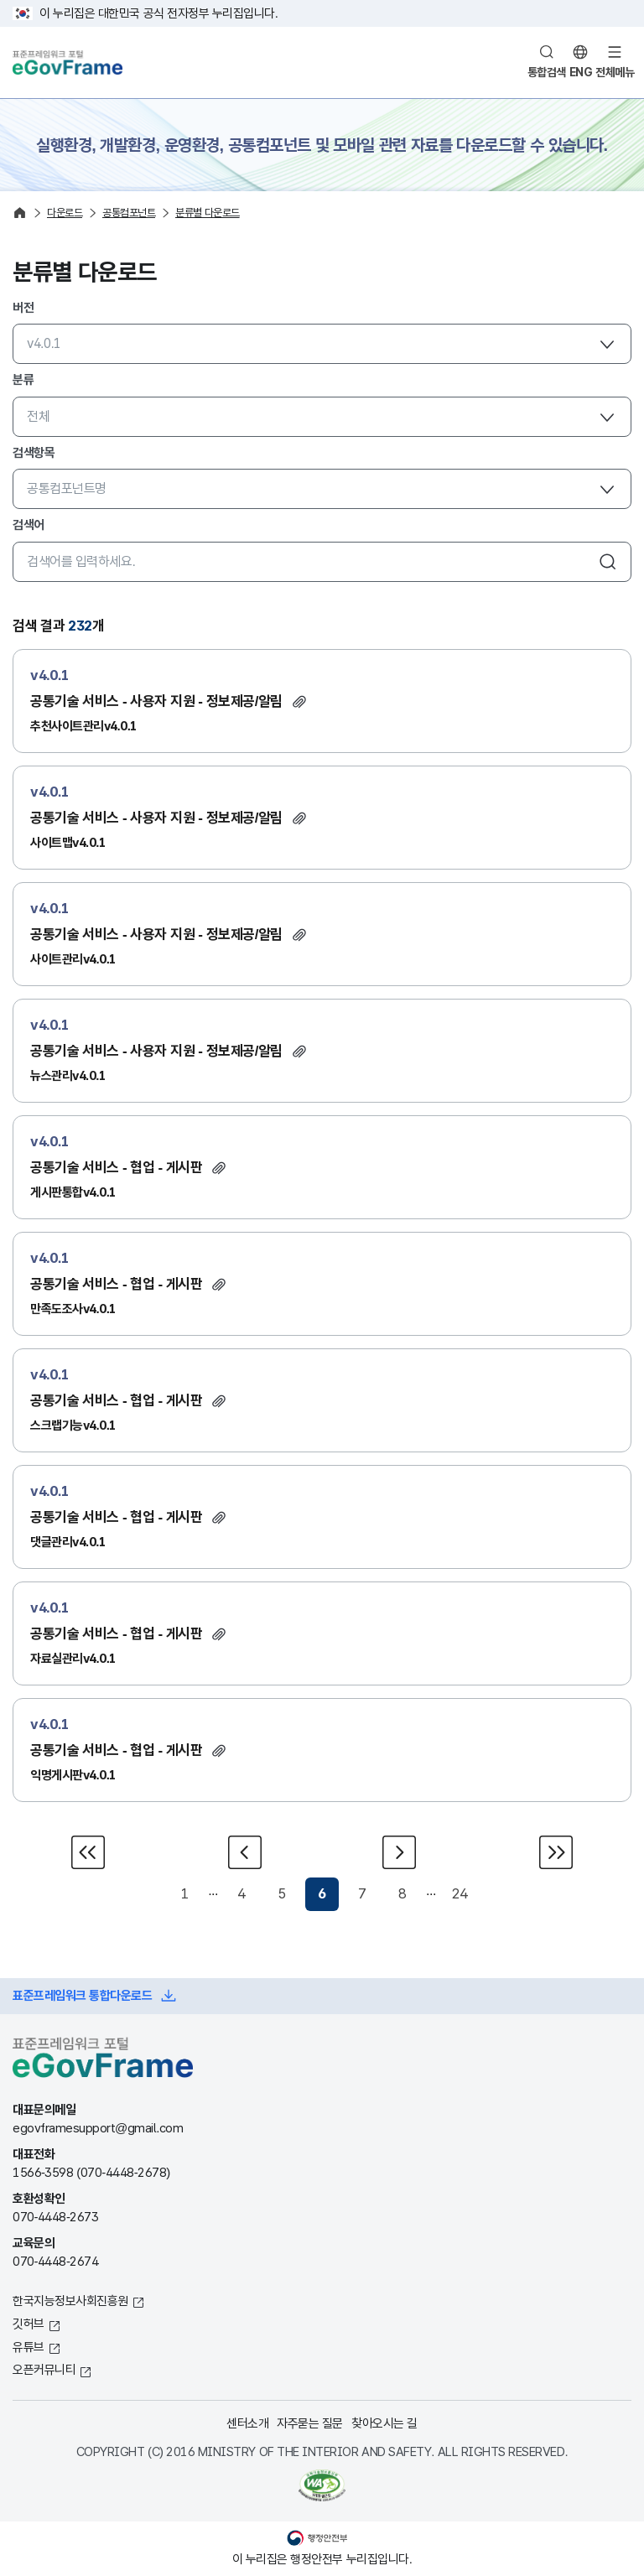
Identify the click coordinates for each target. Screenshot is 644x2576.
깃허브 (28, 2323)
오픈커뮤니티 (44, 2369)
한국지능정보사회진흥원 (70, 2300)
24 (459, 1894)
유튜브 (28, 2347)
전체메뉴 (614, 72)
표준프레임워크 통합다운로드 (82, 1995)
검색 (608, 562)
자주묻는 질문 (310, 2423)
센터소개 (247, 2423)
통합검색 (546, 72)
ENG (581, 72)
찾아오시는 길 (384, 2423)
